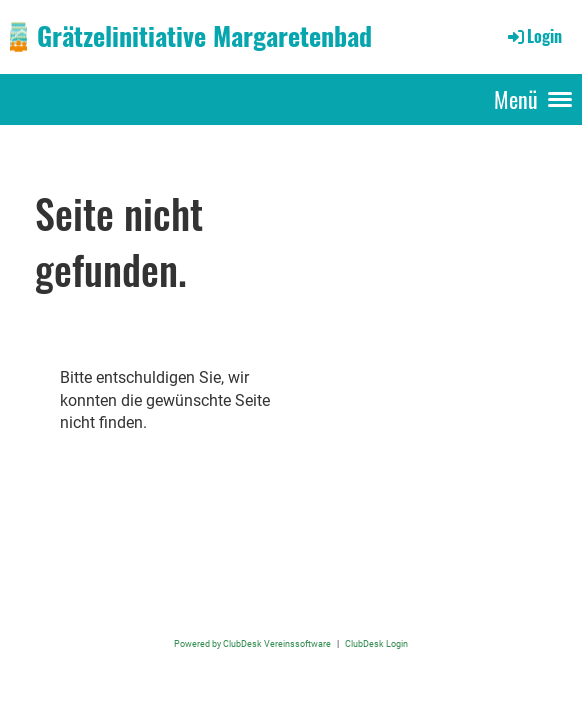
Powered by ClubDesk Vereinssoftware (252, 643)
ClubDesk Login (376, 643)
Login (533, 36)
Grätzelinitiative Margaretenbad (204, 36)
